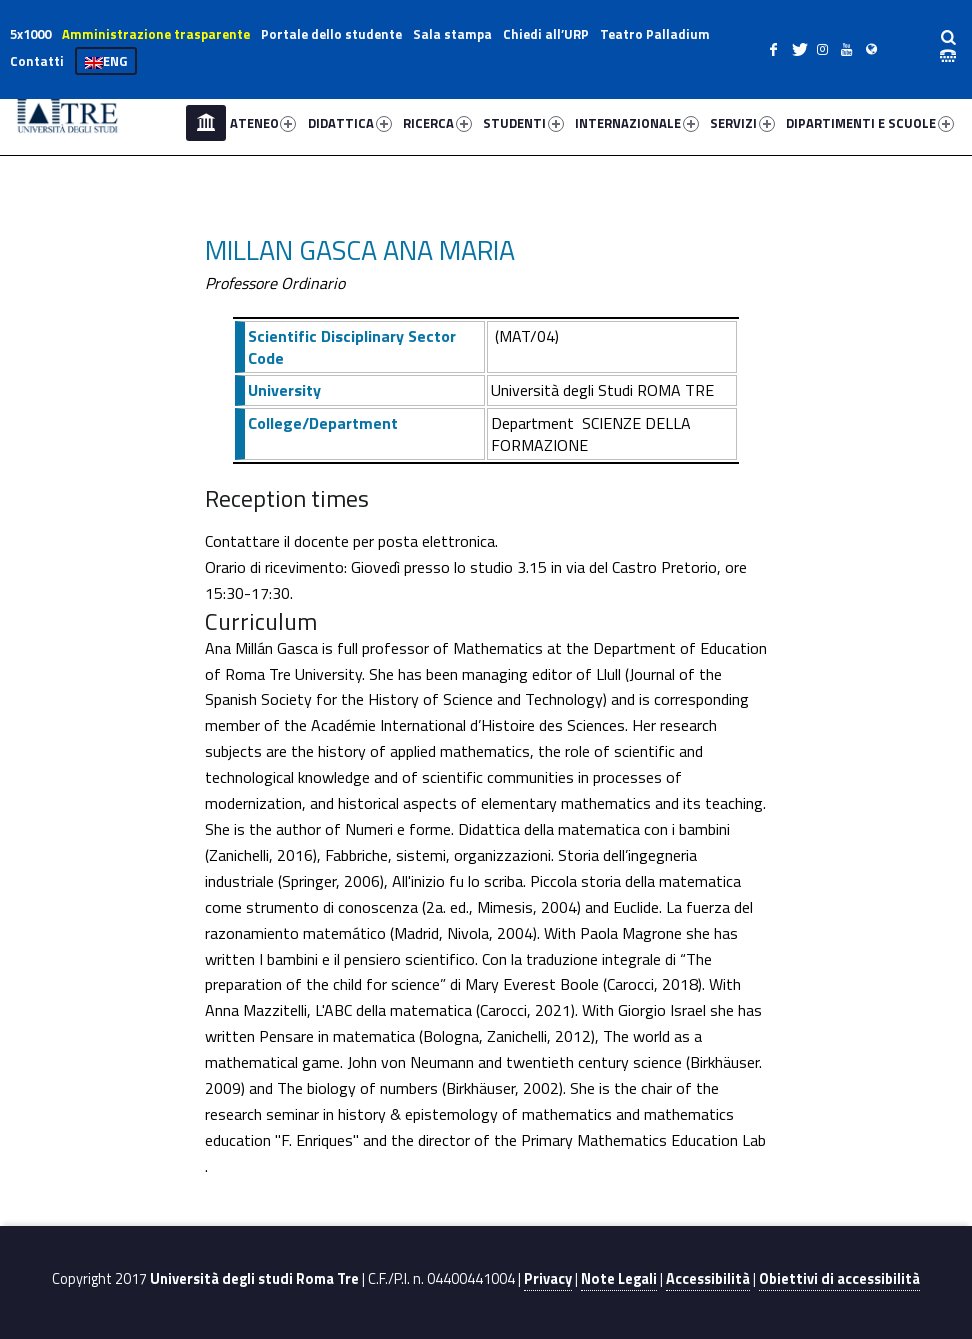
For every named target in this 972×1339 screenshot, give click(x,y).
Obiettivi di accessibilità (839, 1279)
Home (206, 123)
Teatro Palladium (655, 34)
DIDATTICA (350, 123)
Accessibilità (708, 1279)
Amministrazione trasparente (156, 34)
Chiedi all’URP (546, 34)
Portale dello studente (331, 34)
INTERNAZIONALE (637, 123)
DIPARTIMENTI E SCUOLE (870, 123)
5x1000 (30, 34)
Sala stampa (452, 34)
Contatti (37, 61)
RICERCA (437, 123)
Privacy (548, 1279)
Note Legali (619, 1279)
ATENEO (263, 123)
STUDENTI (523, 123)
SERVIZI (742, 123)
